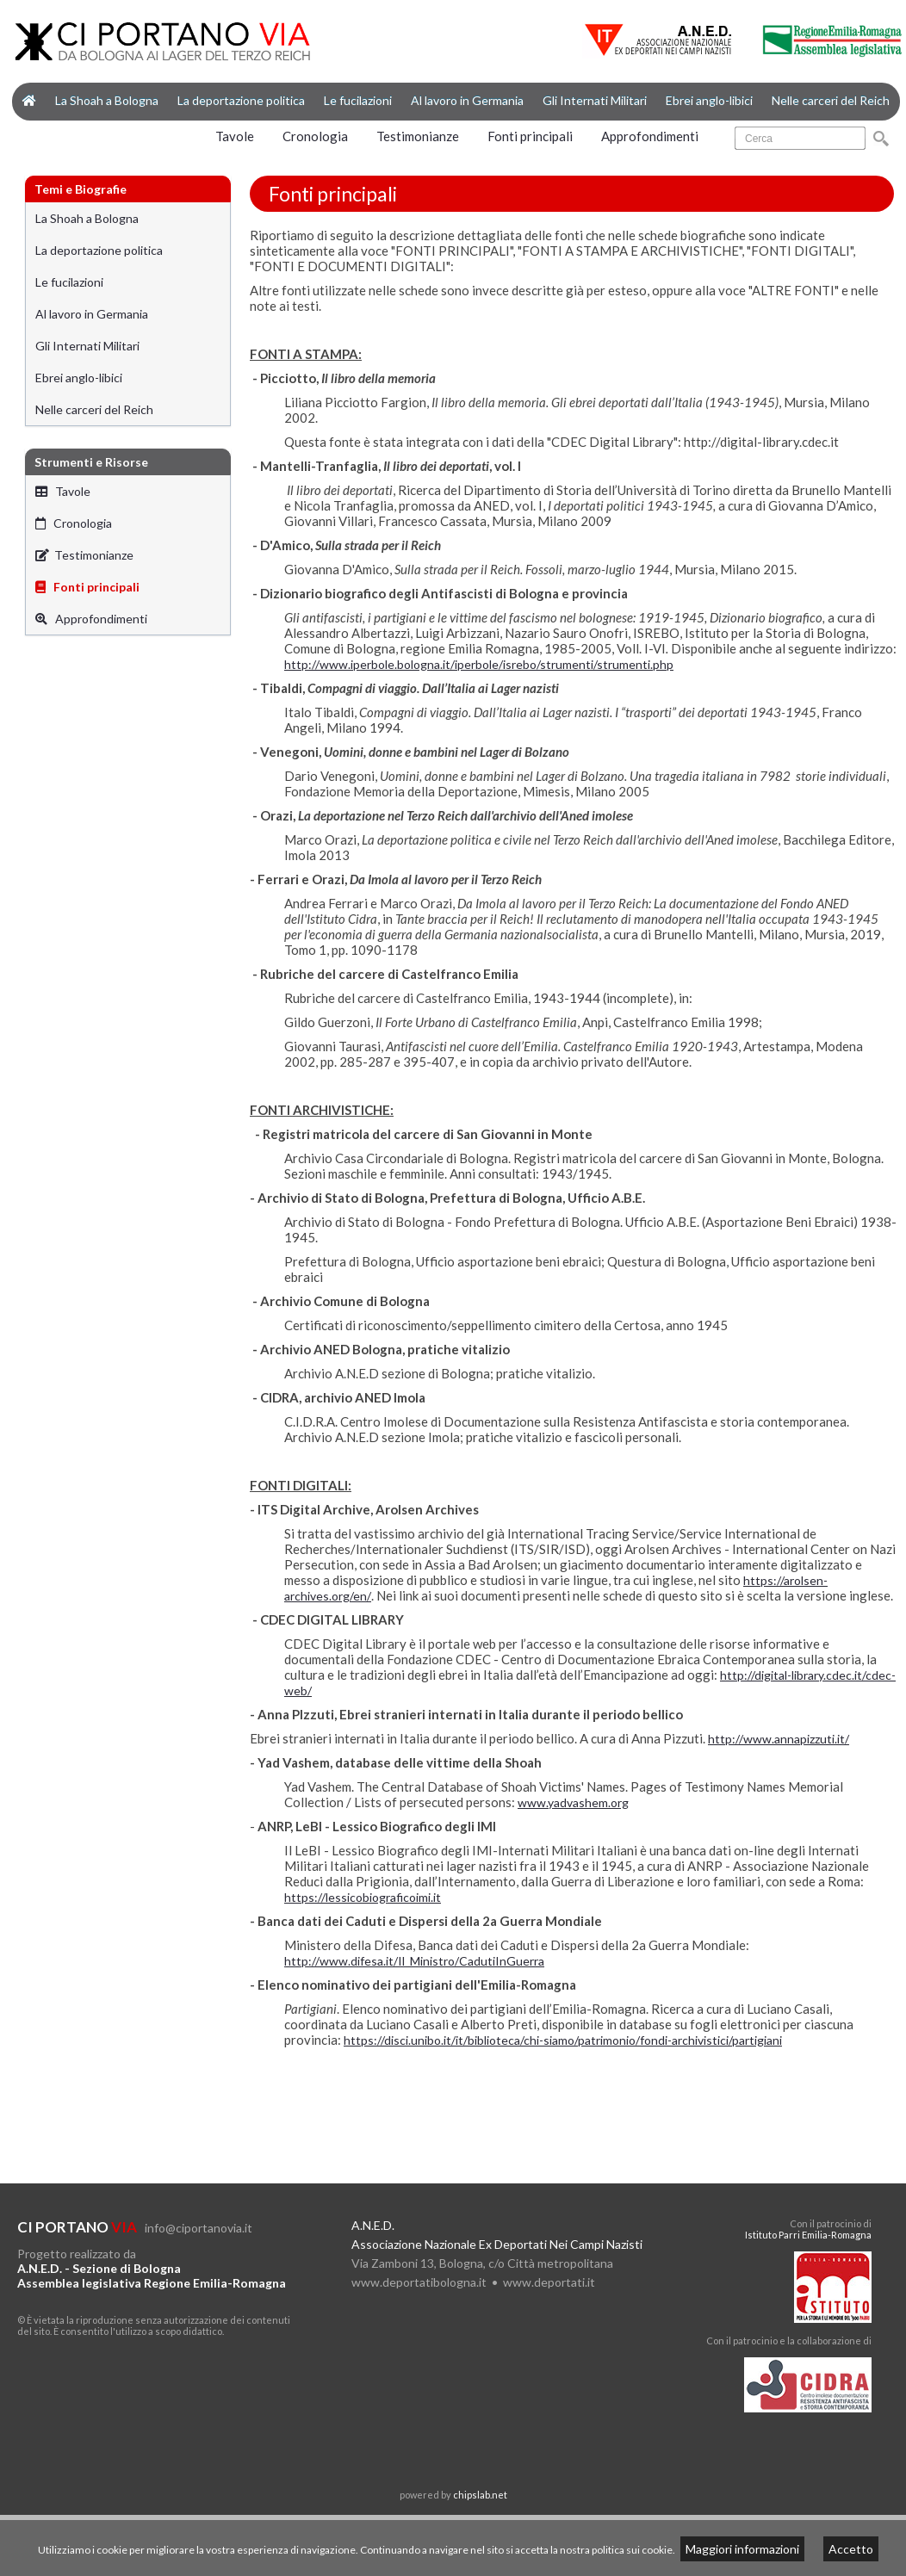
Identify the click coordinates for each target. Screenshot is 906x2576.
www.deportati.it (549, 2282)
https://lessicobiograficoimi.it (362, 1897)
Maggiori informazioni (742, 2549)
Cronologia (315, 136)
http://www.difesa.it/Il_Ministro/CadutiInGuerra (414, 1961)
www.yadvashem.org (573, 1802)
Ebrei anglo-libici (709, 100)
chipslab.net (480, 2494)
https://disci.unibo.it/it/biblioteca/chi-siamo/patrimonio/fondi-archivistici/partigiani (563, 2040)
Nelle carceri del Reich (831, 100)
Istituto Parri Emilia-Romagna (808, 2234)
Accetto (850, 2549)
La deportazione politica (241, 100)
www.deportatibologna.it (419, 2282)
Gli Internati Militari (595, 100)
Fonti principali (530, 136)
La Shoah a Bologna (106, 100)
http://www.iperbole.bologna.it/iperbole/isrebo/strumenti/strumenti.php (478, 664)
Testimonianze (417, 136)
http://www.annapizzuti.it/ (778, 1738)
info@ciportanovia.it (198, 2227)
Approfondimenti (649, 136)
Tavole (234, 136)
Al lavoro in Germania (467, 100)
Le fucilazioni (358, 100)
